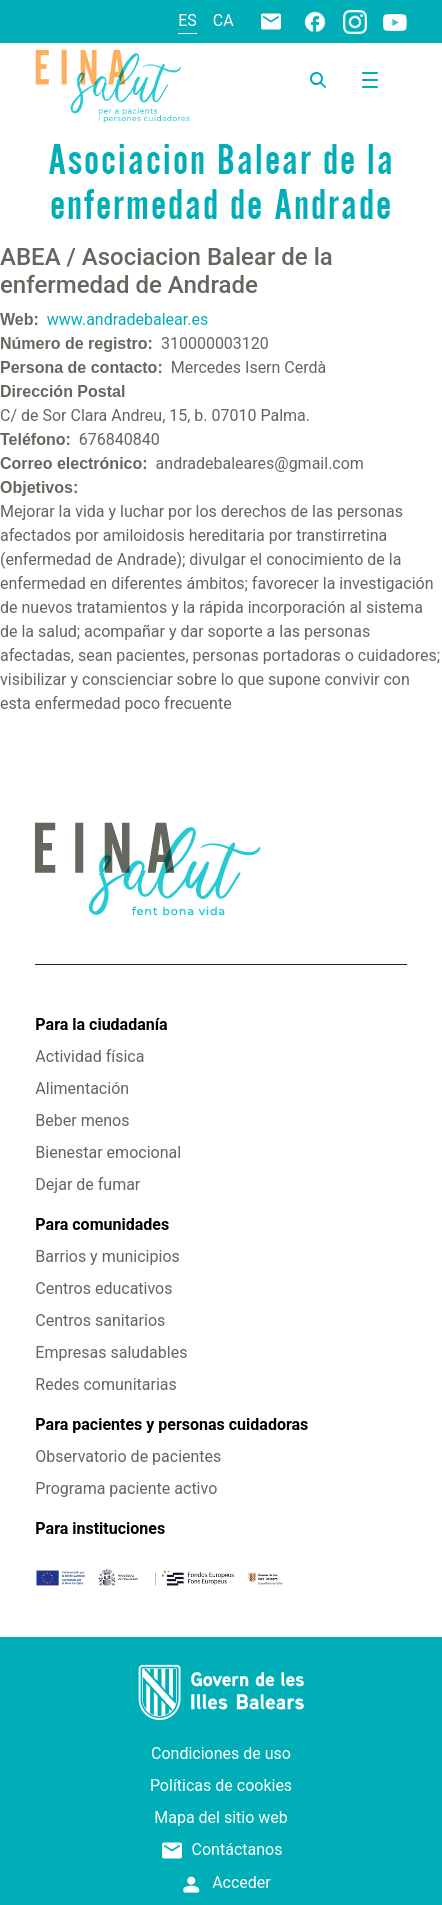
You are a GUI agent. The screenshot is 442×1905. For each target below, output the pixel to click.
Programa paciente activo (126, 1488)
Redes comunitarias (105, 1384)
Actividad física (89, 1056)
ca (223, 20)
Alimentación (82, 1088)
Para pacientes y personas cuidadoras (171, 1424)
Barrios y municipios (107, 1256)
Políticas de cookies (221, 1785)
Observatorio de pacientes (128, 1456)
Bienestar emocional (108, 1152)
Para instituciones (100, 1528)
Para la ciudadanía (101, 1024)
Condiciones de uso (221, 1753)
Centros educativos (103, 1288)
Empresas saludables (111, 1352)
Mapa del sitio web (221, 1817)
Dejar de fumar (87, 1184)
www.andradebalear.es (127, 319)
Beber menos (82, 1120)
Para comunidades (102, 1224)
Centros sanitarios (100, 1320)
